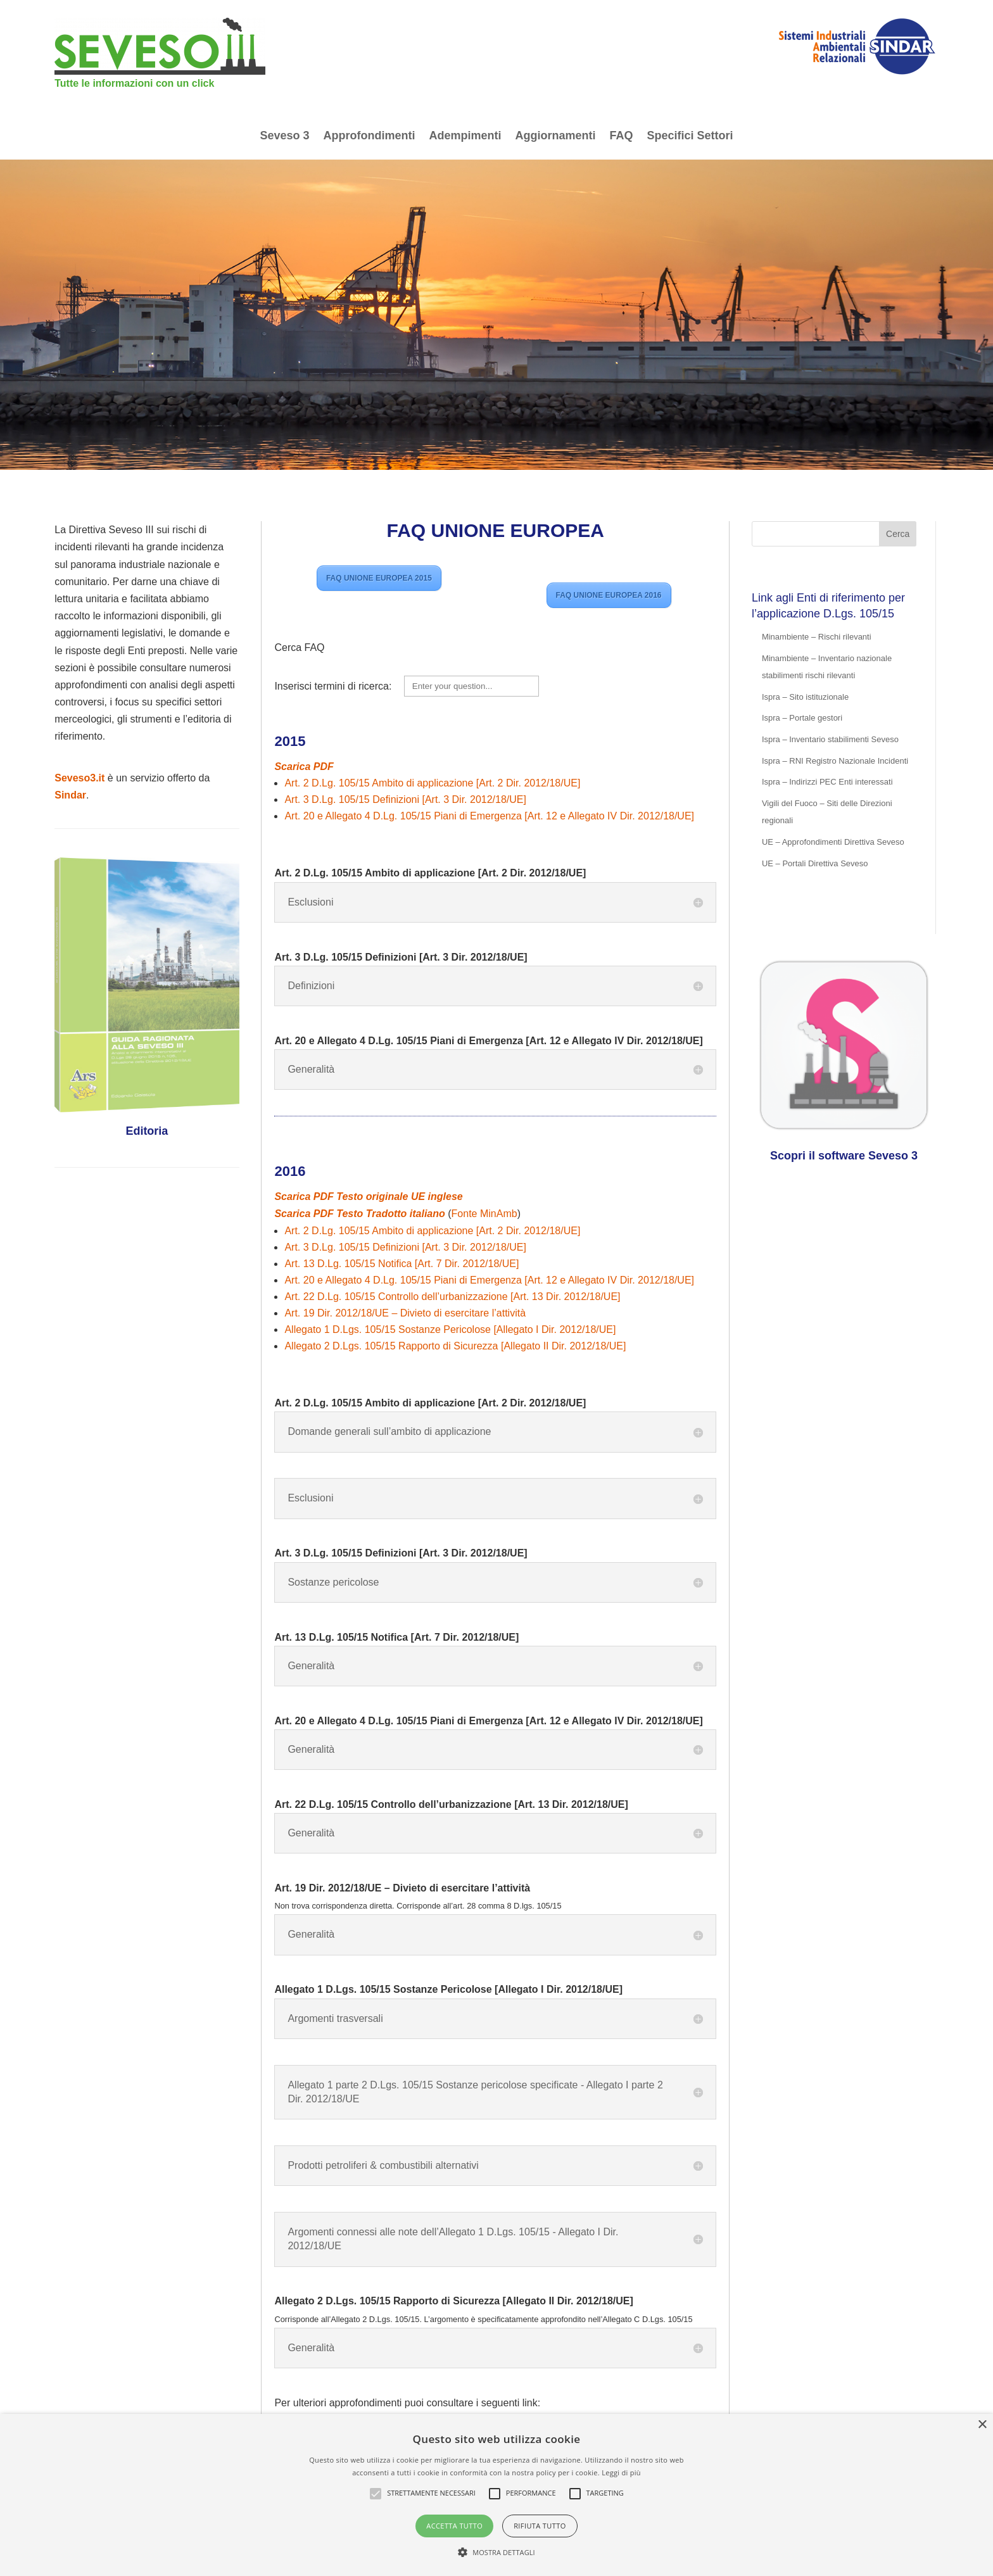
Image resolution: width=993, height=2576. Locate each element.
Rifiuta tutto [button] (540, 2525)
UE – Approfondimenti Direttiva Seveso (833, 842)
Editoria (146, 1131)
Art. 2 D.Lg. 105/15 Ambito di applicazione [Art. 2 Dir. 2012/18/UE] (432, 783)
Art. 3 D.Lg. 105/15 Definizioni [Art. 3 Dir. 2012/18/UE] (405, 799)
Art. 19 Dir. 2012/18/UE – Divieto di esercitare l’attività (405, 1313)
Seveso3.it (79, 778)
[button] (496, 2552)
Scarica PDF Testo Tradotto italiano (359, 1213)
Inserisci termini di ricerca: (334, 686)
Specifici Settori (690, 136)
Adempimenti (465, 136)
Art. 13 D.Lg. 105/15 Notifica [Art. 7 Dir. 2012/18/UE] (401, 1263)
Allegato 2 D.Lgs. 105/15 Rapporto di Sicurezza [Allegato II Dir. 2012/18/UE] (455, 1346)
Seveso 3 (284, 136)
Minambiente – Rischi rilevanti (816, 636)
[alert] (496, 2495)
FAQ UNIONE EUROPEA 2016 (609, 595)
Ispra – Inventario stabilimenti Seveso (830, 739)
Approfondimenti (369, 136)
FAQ (621, 136)
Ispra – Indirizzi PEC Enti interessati (827, 781)
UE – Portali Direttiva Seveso (815, 863)
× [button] (982, 2425)
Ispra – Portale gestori (802, 718)
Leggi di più (621, 2472)
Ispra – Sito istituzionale (805, 697)
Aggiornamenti (555, 136)
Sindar (70, 795)
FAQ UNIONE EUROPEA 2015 (379, 578)
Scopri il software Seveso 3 (844, 1155)
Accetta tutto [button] (454, 2525)
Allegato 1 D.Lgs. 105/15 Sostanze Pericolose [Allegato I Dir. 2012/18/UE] (450, 1329)
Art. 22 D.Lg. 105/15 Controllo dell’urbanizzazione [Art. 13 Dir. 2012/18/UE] (452, 1296)
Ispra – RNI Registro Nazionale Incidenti (835, 761)
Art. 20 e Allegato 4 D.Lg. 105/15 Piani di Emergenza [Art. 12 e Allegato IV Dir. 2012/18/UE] (489, 816)
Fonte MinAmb (484, 1213)
